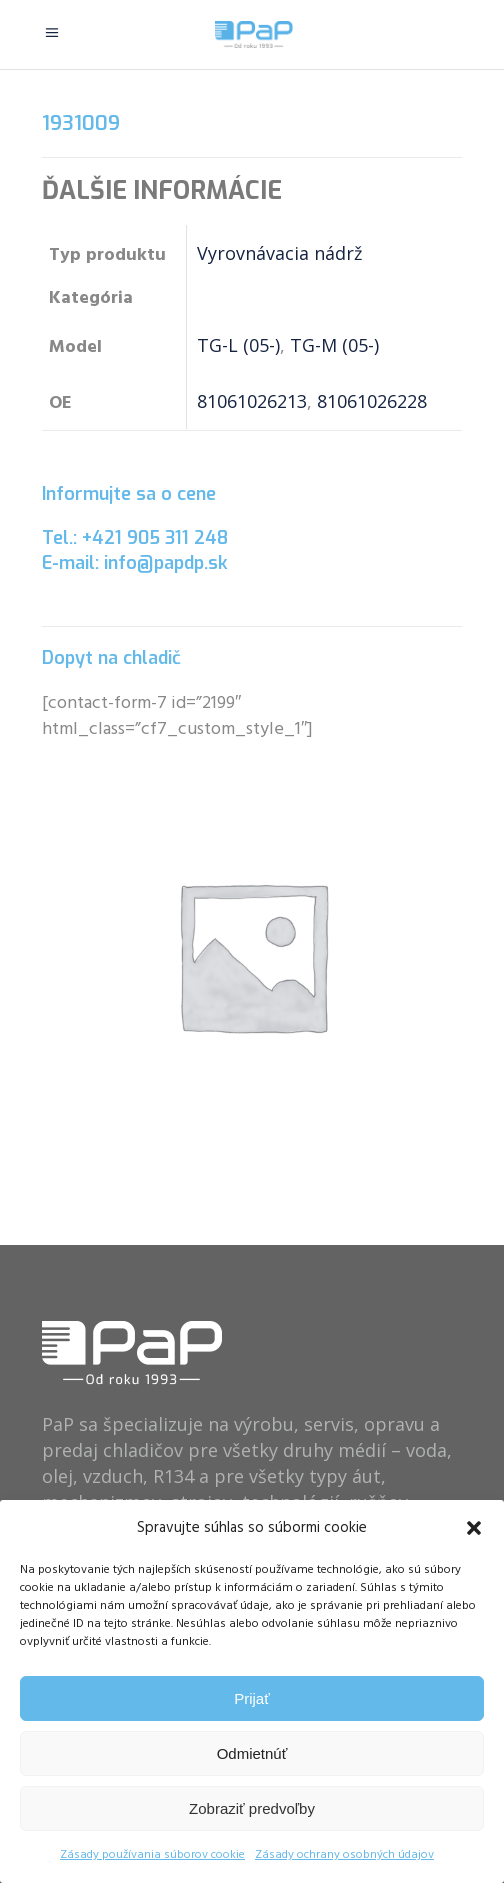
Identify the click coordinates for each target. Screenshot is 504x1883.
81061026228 (372, 401)
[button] (474, 1528)
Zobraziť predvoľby (252, 1808)
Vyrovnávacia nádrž (279, 253)
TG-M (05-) (334, 345)
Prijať (252, 1698)
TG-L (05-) (238, 345)
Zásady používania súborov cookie (152, 1855)
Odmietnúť (252, 1753)
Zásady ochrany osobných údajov (344, 1855)
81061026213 (252, 401)
